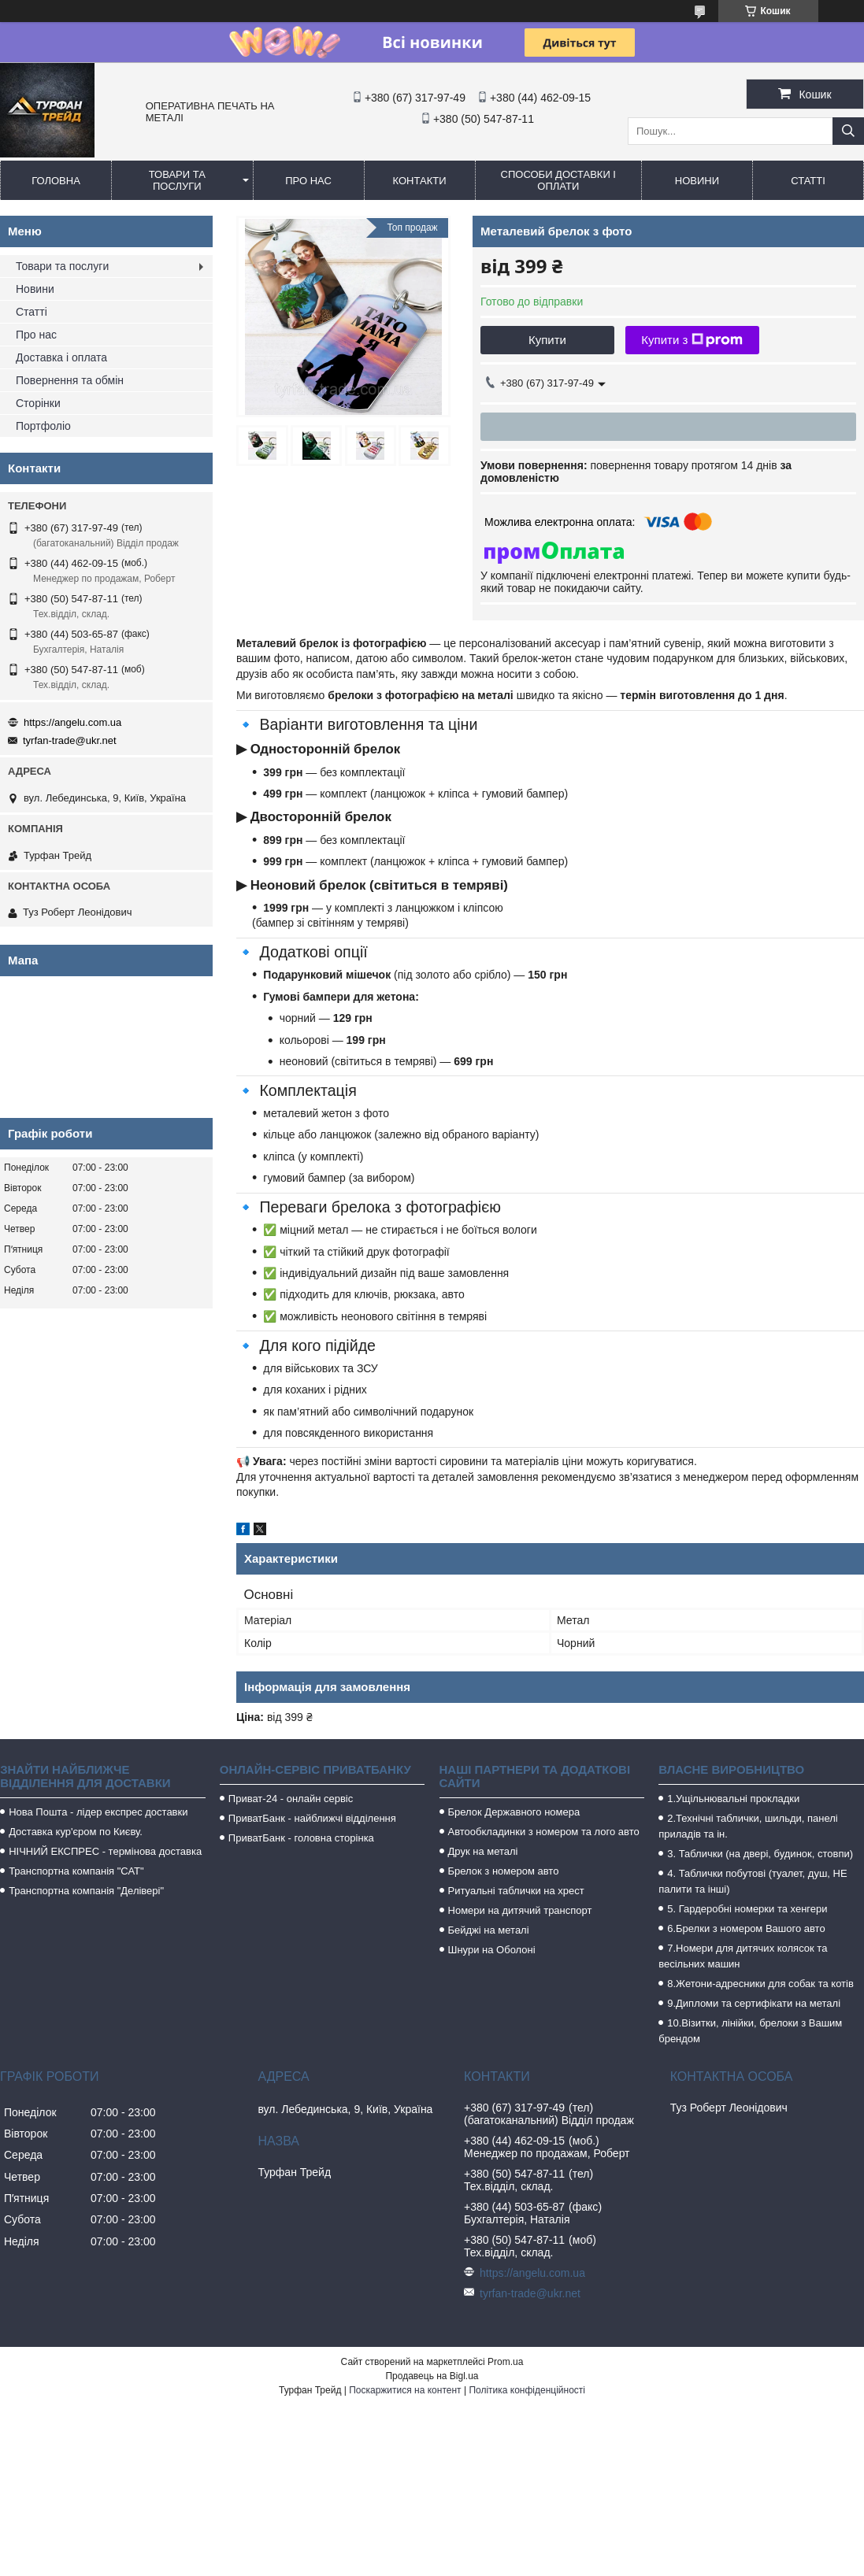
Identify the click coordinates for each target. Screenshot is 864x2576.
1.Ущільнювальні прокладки (733, 1798)
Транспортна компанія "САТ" (76, 1871)
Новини (697, 181)
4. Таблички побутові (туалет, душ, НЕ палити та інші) (752, 1881)
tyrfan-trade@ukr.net (70, 740)
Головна (56, 181)
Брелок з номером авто (503, 1871)
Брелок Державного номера (514, 1812)
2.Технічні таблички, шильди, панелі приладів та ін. (748, 1826)
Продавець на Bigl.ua (431, 2376)
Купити (547, 339)
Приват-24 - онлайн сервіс (290, 1798)
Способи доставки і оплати (558, 180)
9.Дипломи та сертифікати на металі (753, 2003)
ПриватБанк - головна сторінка (301, 1838)
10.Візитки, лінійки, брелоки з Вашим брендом (750, 2031)
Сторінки (38, 403)
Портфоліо (43, 426)
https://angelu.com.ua (72, 722)
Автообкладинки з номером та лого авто (544, 1832)
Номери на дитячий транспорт (520, 1910)
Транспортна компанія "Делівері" (86, 1891)
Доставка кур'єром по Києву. (76, 1832)
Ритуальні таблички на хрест (516, 1891)
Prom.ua (505, 2361)
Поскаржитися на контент (405, 2390)
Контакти (420, 181)
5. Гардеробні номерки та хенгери (747, 1909)
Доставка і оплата (61, 357)
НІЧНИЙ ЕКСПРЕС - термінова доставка (105, 1851)
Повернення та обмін (70, 380)
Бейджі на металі (488, 1930)
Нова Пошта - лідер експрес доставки (98, 1812)
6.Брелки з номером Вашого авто (746, 1928)
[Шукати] (848, 131)
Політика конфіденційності (527, 2390)
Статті (808, 181)
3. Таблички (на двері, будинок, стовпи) (760, 1854)
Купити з (692, 340)
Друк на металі (483, 1851)
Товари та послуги (177, 180)
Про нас (308, 181)
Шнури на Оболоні (492, 1950)
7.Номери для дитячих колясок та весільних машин (742, 1956)
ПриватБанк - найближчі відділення (312, 1818)
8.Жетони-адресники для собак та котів (760, 1983)
